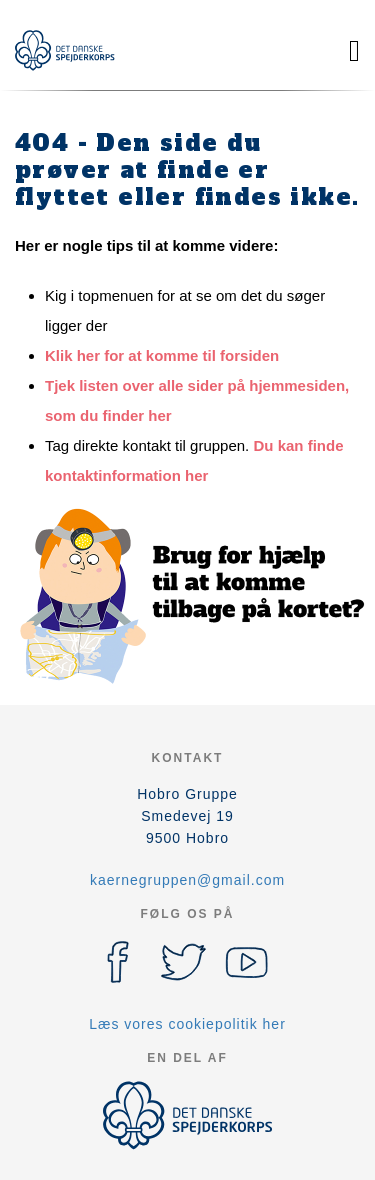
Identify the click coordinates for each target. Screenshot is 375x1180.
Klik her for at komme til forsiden (162, 355)
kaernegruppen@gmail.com (187, 880)
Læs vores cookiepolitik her (187, 1024)
